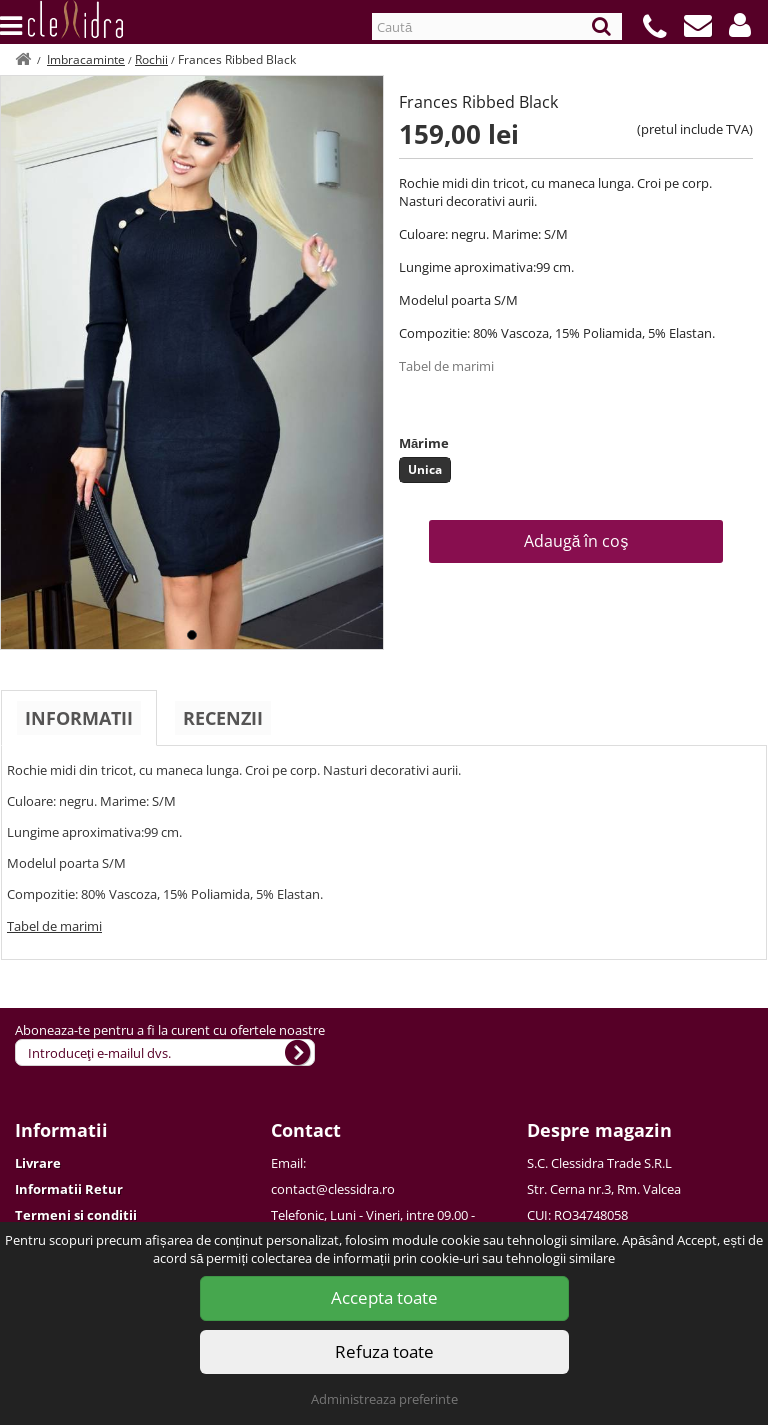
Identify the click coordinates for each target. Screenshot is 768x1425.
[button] (740, 25)
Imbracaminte (86, 59)
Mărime (424, 443)
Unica (425, 469)
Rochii (151, 59)
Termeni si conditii (76, 1215)
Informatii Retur (69, 1189)
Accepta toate (384, 1297)
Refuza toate (384, 1351)
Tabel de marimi (446, 366)
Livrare (38, 1163)
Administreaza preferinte (384, 1399)
